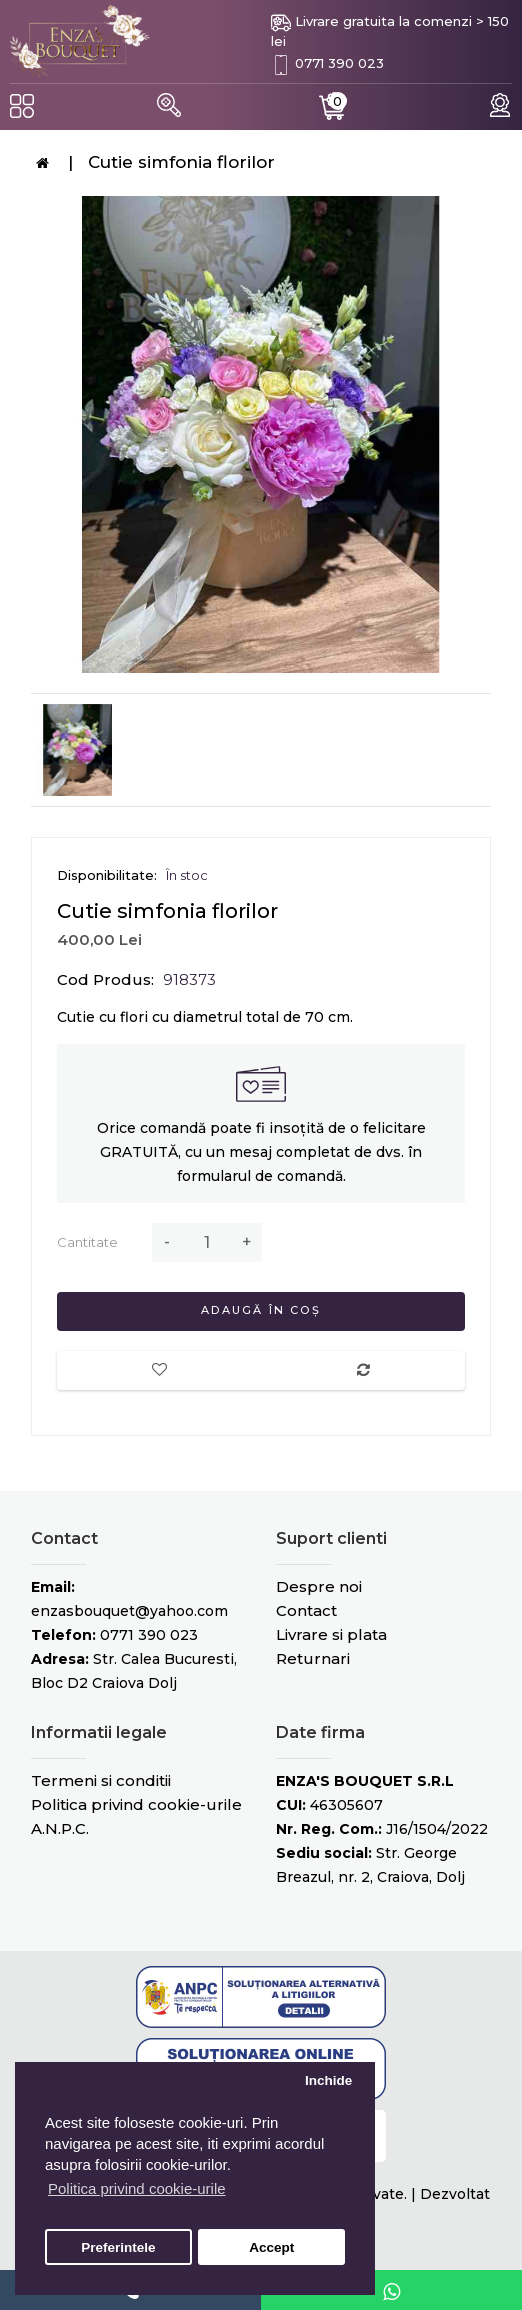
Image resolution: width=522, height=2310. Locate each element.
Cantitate (87, 1242)
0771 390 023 (339, 63)
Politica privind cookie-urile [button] (137, 2188)
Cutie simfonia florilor (181, 162)
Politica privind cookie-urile (136, 1804)
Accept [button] (271, 2247)
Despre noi (319, 1586)
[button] (169, 104)
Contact (306, 1610)
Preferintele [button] (118, 2247)
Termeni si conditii (101, 1780)
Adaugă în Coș (261, 1310)
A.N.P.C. (60, 1828)
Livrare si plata (331, 1634)
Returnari (313, 1658)
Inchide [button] (328, 2080)
